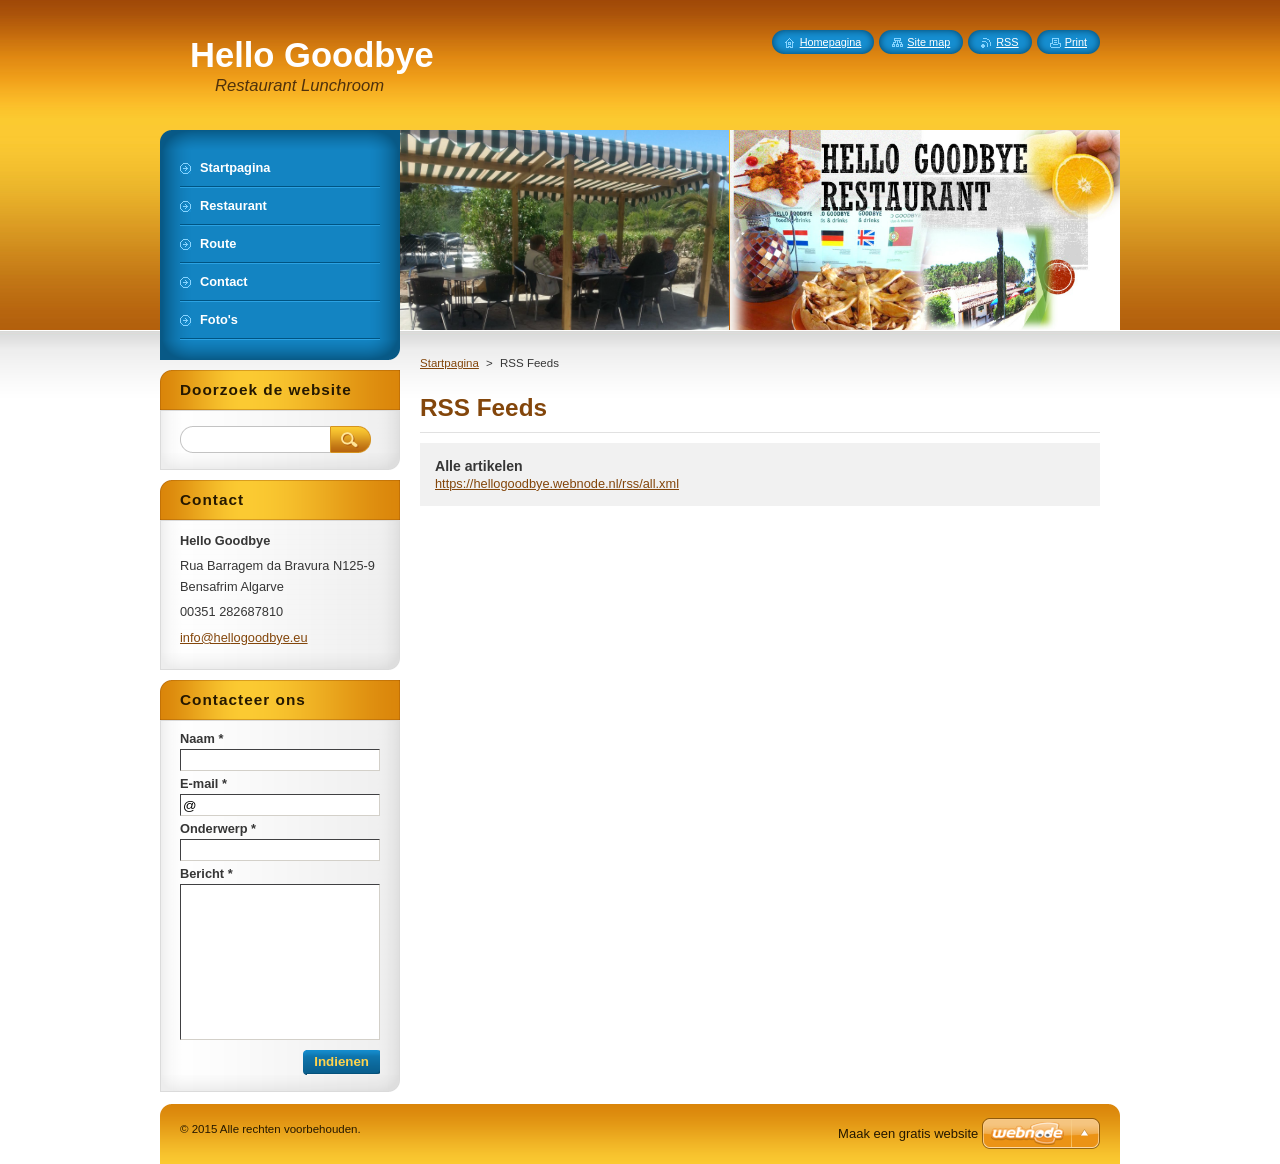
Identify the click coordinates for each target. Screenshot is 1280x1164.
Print (1076, 42)
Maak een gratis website (908, 1133)
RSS (1007, 42)
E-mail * (203, 783)
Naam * (201, 738)
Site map (928, 42)
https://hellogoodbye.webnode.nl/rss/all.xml (557, 483)
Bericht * (206, 873)
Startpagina (449, 363)
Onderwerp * (218, 828)
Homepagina (831, 42)
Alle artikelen (479, 466)
